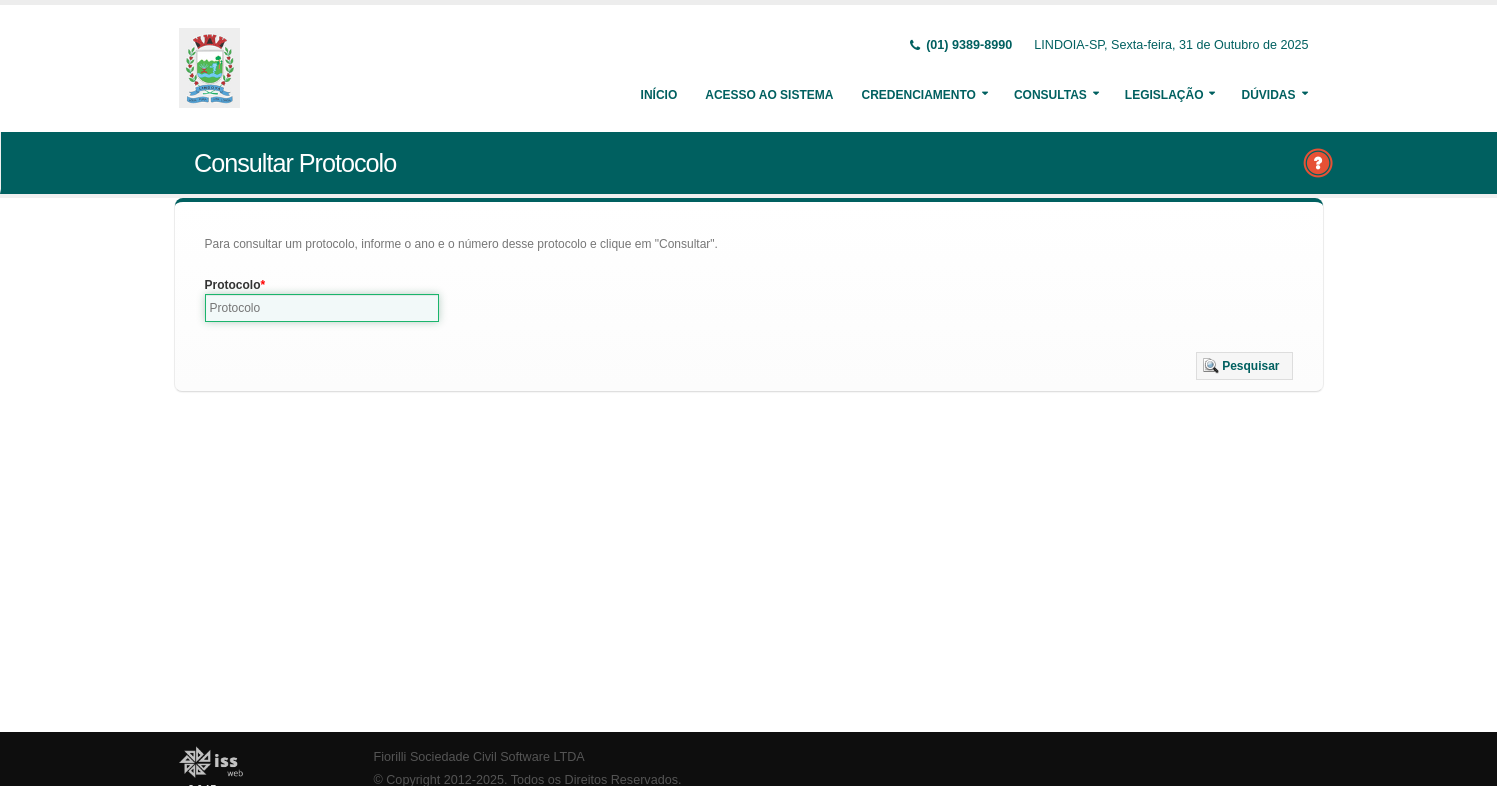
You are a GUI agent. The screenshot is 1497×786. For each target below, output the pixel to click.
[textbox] (322, 308)
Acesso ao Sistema (769, 95)
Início (659, 95)
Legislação (1164, 95)
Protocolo (233, 285)
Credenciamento (918, 95)
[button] (1244, 366)
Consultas (1050, 95)
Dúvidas (1268, 95)
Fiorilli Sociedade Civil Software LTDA (479, 757)
